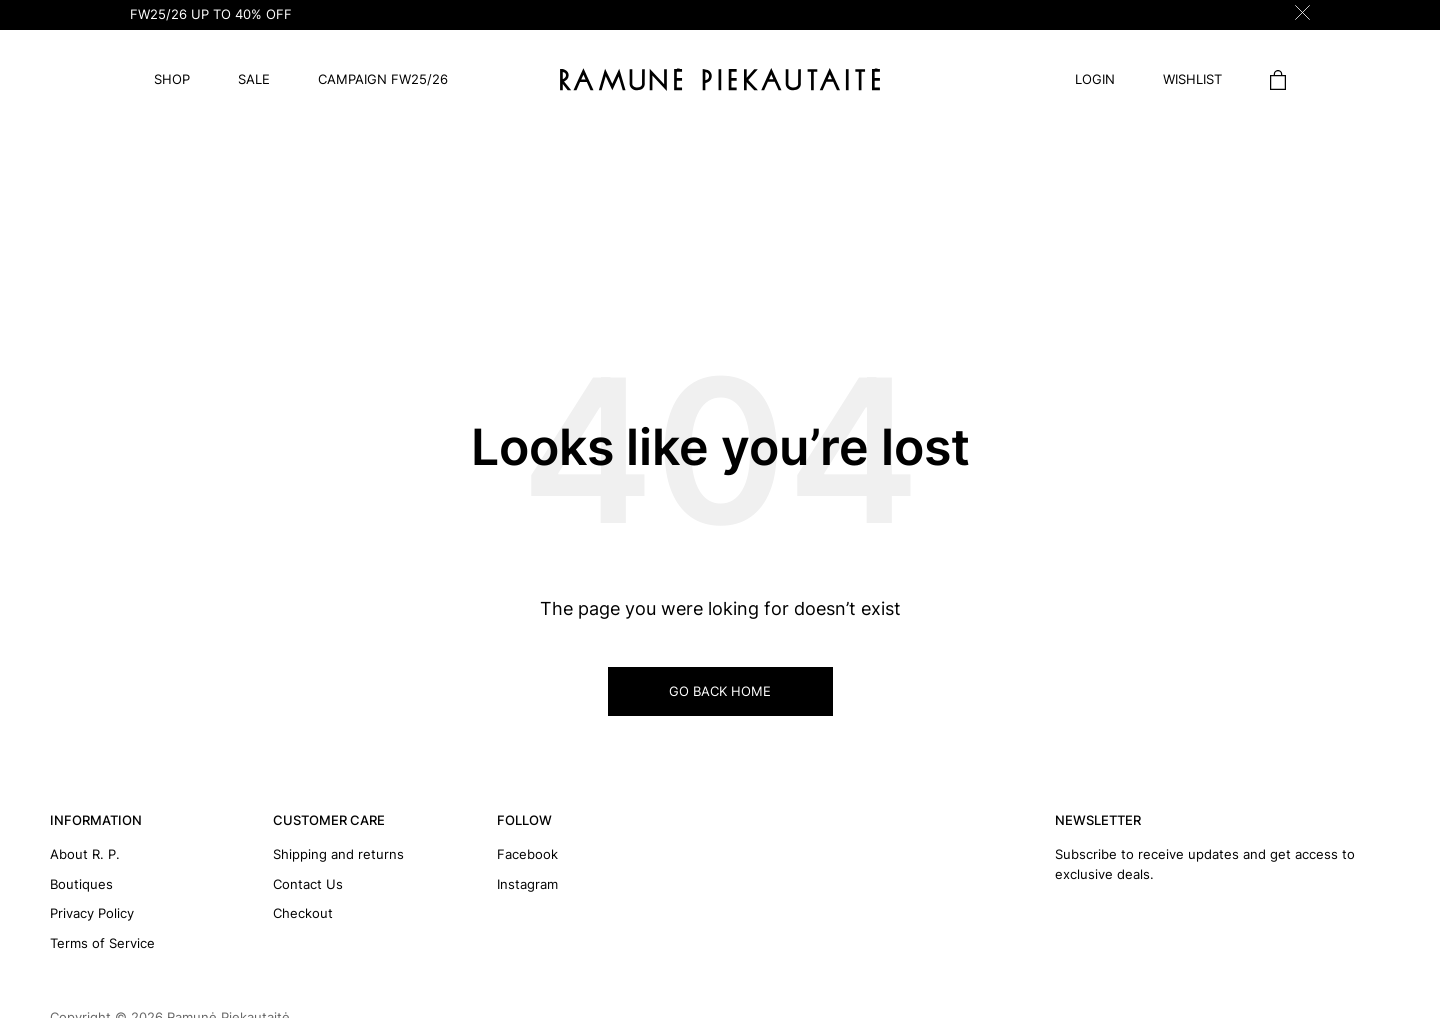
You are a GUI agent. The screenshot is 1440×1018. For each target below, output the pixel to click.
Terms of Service (102, 943)
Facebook (527, 854)
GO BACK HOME (720, 691)
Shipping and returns (338, 854)
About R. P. (85, 854)
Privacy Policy (92, 913)
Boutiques (81, 884)
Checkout (303, 913)
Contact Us (308, 884)
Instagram (527, 884)
